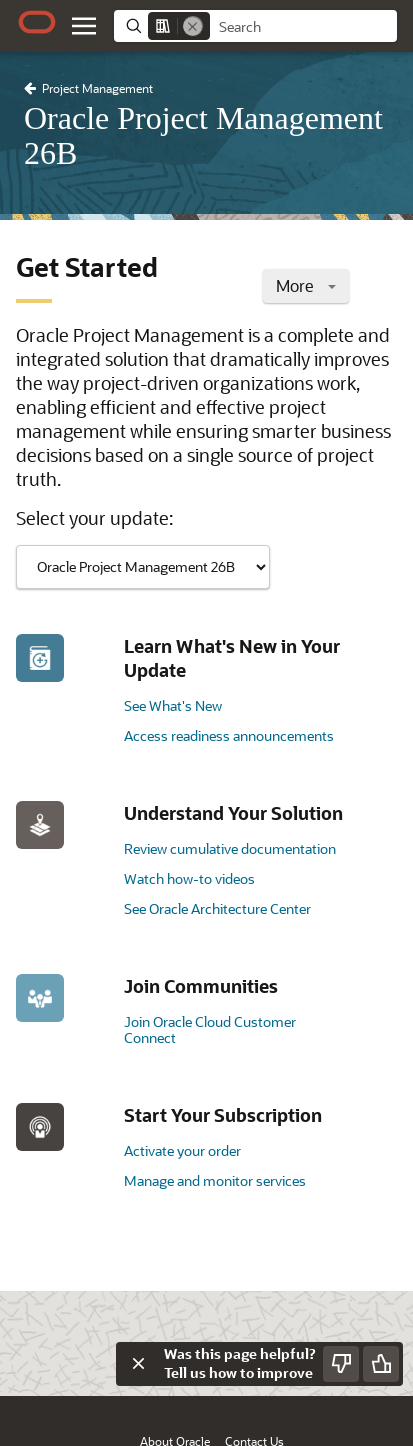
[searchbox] (303, 27)
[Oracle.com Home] (37, 22)
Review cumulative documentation (230, 848)
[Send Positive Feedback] (381, 1364)
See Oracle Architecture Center (217, 908)
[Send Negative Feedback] (341, 1364)
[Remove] (193, 26)
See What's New (173, 705)
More (306, 285)
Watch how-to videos (189, 878)
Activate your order (182, 1150)
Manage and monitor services (215, 1180)
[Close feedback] (138, 1364)
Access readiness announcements (229, 735)
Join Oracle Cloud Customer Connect (210, 1029)
